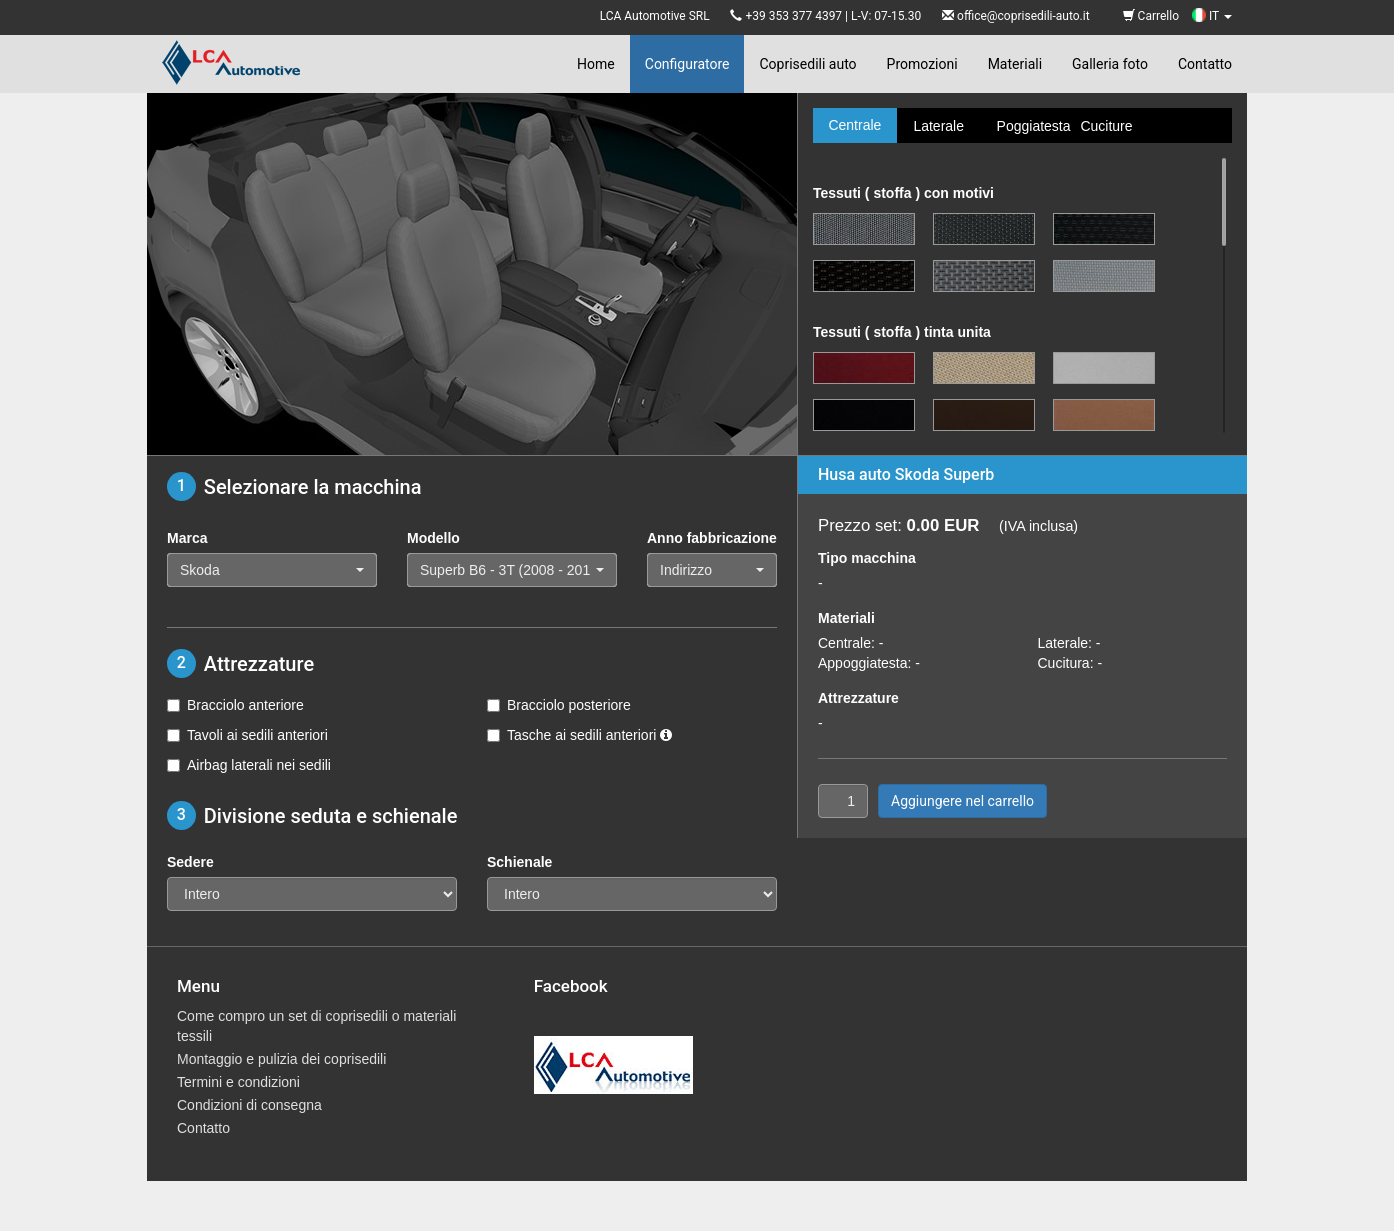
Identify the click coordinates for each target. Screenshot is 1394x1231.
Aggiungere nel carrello (962, 801)
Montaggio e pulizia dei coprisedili (281, 1059)
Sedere (190, 862)
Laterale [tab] (938, 126)
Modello (433, 538)
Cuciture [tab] (1106, 126)
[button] (272, 570)
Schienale (519, 862)
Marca (187, 538)
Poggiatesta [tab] (1031, 126)
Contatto (1205, 64)
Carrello (1151, 16)
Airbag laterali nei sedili (249, 765)
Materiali (1015, 64)
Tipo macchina (867, 558)
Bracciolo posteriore (559, 705)
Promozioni (922, 64)
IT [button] (1212, 16)
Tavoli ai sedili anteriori (247, 735)
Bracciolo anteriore (235, 705)
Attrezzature (858, 698)
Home (596, 64)
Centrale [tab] (854, 125)
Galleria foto (1110, 64)
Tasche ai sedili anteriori (579, 735)
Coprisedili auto (807, 64)
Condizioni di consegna (249, 1105)
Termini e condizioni (238, 1082)
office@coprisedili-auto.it (1023, 16)
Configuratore (687, 64)
